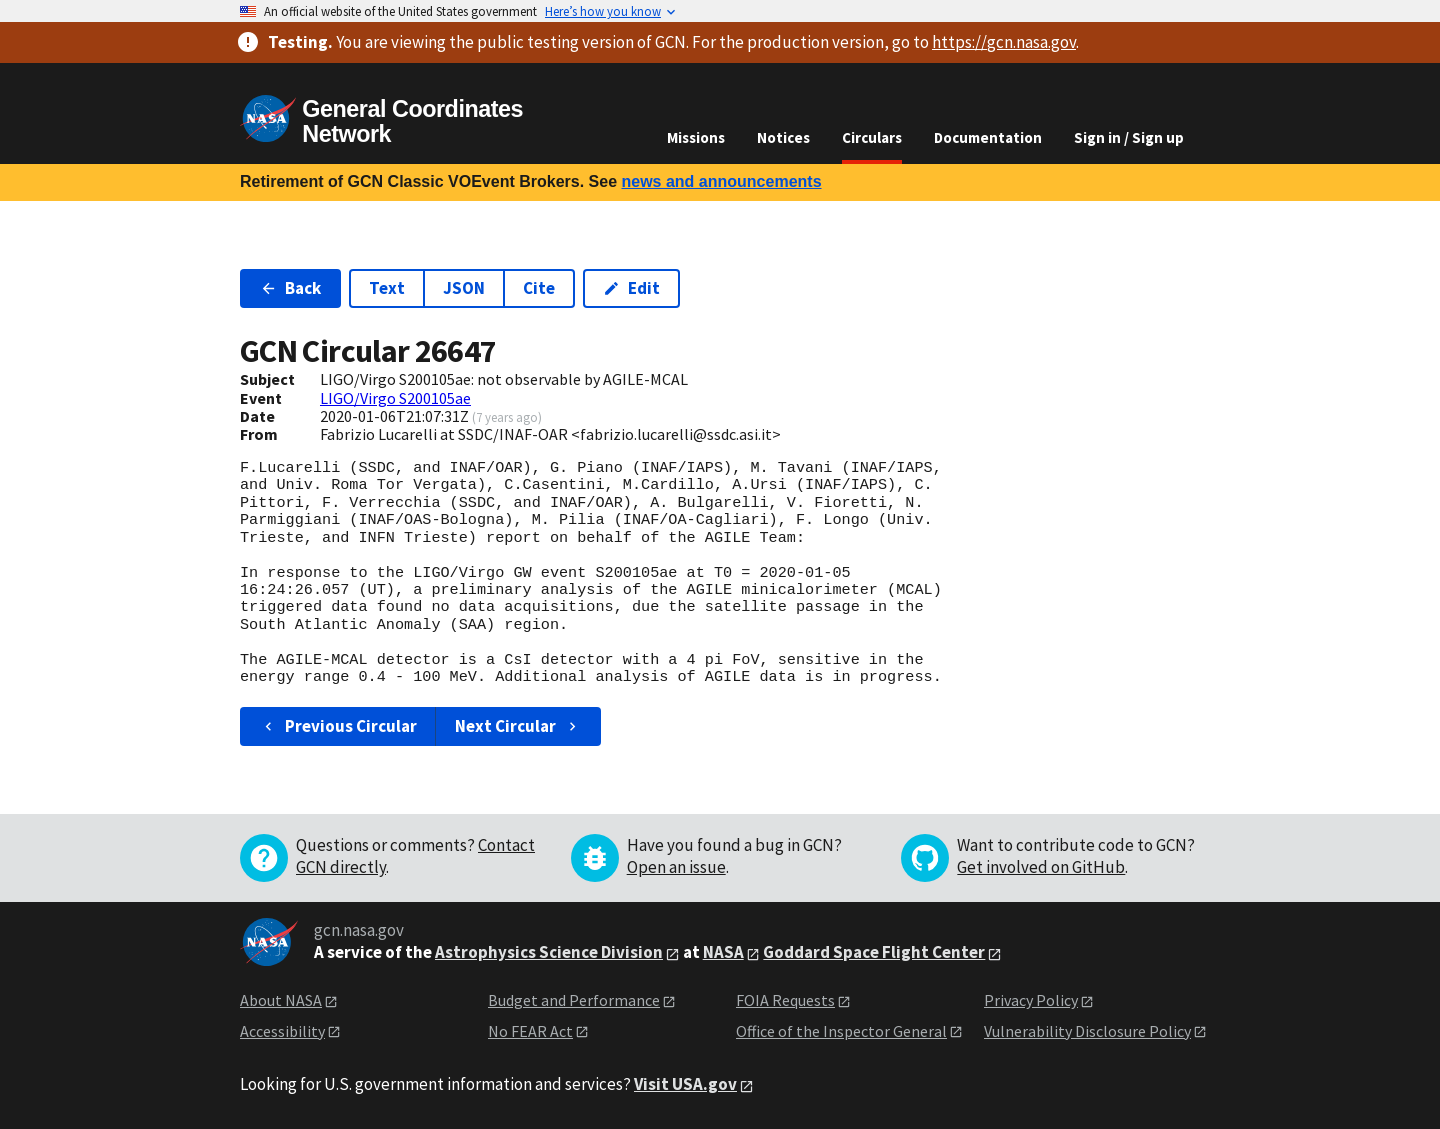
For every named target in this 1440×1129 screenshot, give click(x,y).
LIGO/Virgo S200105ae (395, 398)
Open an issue (676, 867)
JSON (464, 288)
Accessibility (282, 1031)
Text (387, 288)
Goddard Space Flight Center (874, 952)
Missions (696, 137)
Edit (631, 288)
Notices (783, 137)
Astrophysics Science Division (549, 952)
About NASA (281, 1000)
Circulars (872, 137)
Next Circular (518, 726)
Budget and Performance (574, 1000)
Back (290, 288)
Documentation (988, 137)
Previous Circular (338, 726)
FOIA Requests (785, 1000)
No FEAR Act (530, 1031)
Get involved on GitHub (1041, 867)
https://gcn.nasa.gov (1004, 42)
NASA (723, 952)
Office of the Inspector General (841, 1031)
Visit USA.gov (685, 1084)
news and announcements (721, 181)
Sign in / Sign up (1129, 137)
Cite (539, 288)
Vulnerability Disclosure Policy (1087, 1031)
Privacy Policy (1031, 1000)
